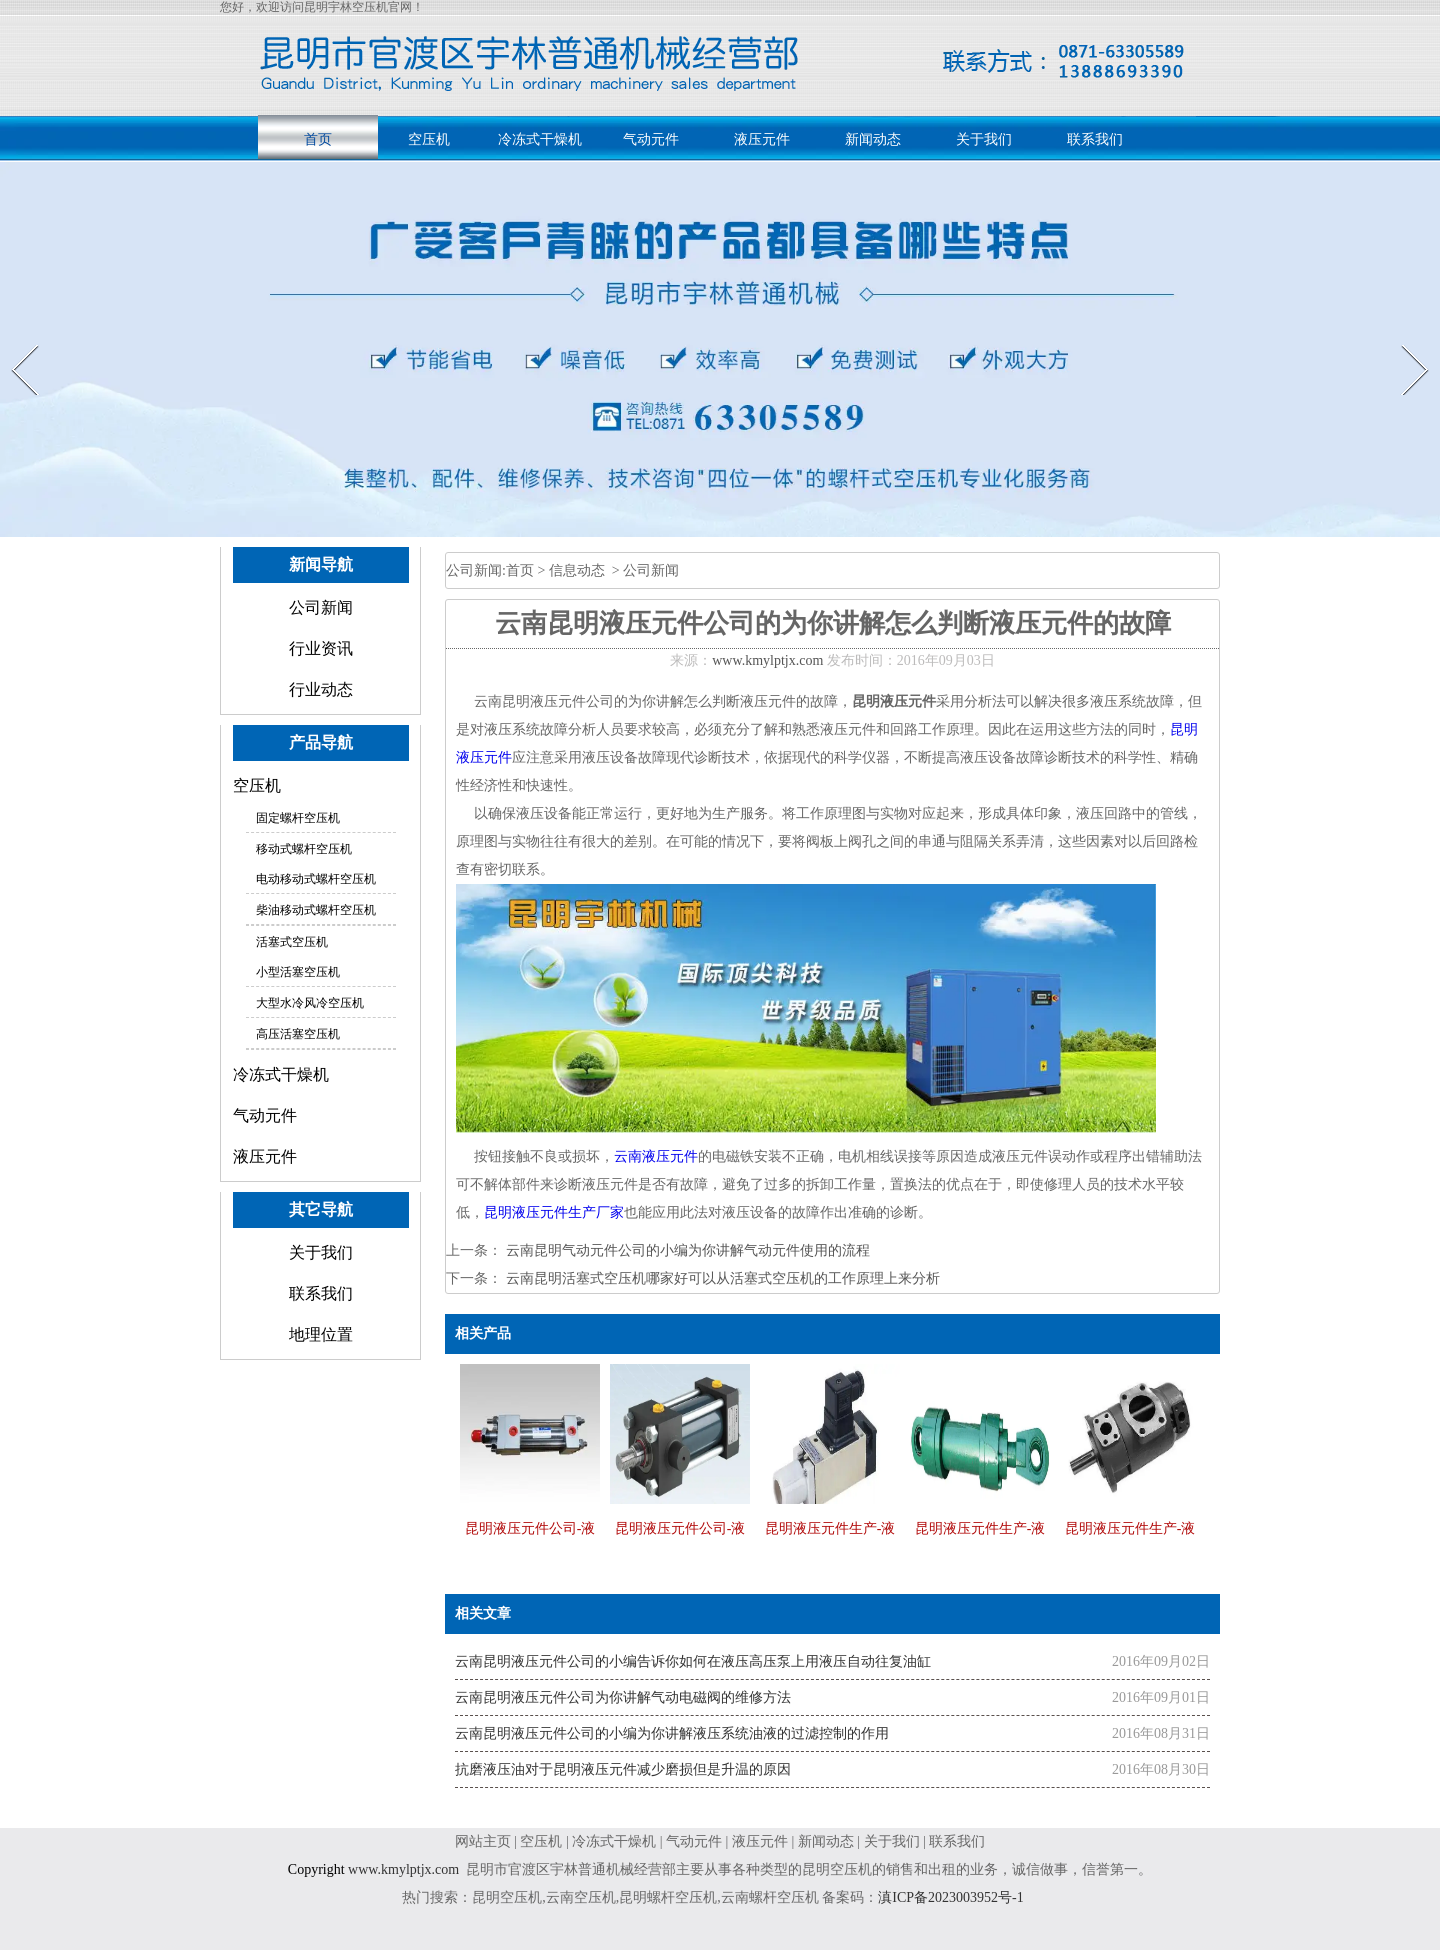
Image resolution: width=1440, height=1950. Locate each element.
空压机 (429, 139)
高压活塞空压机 (298, 1034)
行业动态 (321, 689)
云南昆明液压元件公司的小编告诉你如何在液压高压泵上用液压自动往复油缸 (693, 1661)
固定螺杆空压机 (298, 818)
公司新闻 (321, 607)
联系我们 (1095, 139)
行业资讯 (321, 648)
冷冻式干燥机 (540, 139)
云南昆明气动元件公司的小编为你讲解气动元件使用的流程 (686, 1250)
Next (1403, 344)
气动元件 (651, 139)
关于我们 (984, 139)
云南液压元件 (656, 1156)
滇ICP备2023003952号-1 (954, 1897)
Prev (13, 344)
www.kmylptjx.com (767, 660)
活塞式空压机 (292, 942)
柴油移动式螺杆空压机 (316, 910)
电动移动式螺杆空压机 (316, 879)
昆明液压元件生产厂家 (554, 1212)
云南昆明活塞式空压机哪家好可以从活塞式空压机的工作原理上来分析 (721, 1278)
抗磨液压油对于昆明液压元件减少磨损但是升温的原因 (623, 1769)
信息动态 (577, 570)
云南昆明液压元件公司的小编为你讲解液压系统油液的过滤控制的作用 (672, 1733)
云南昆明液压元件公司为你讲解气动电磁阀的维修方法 (623, 1697)
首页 (318, 139)
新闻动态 (873, 139)
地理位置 (321, 1334)
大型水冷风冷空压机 (310, 1003)
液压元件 (762, 139)
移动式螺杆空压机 (304, 849)
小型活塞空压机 (298, 972)
